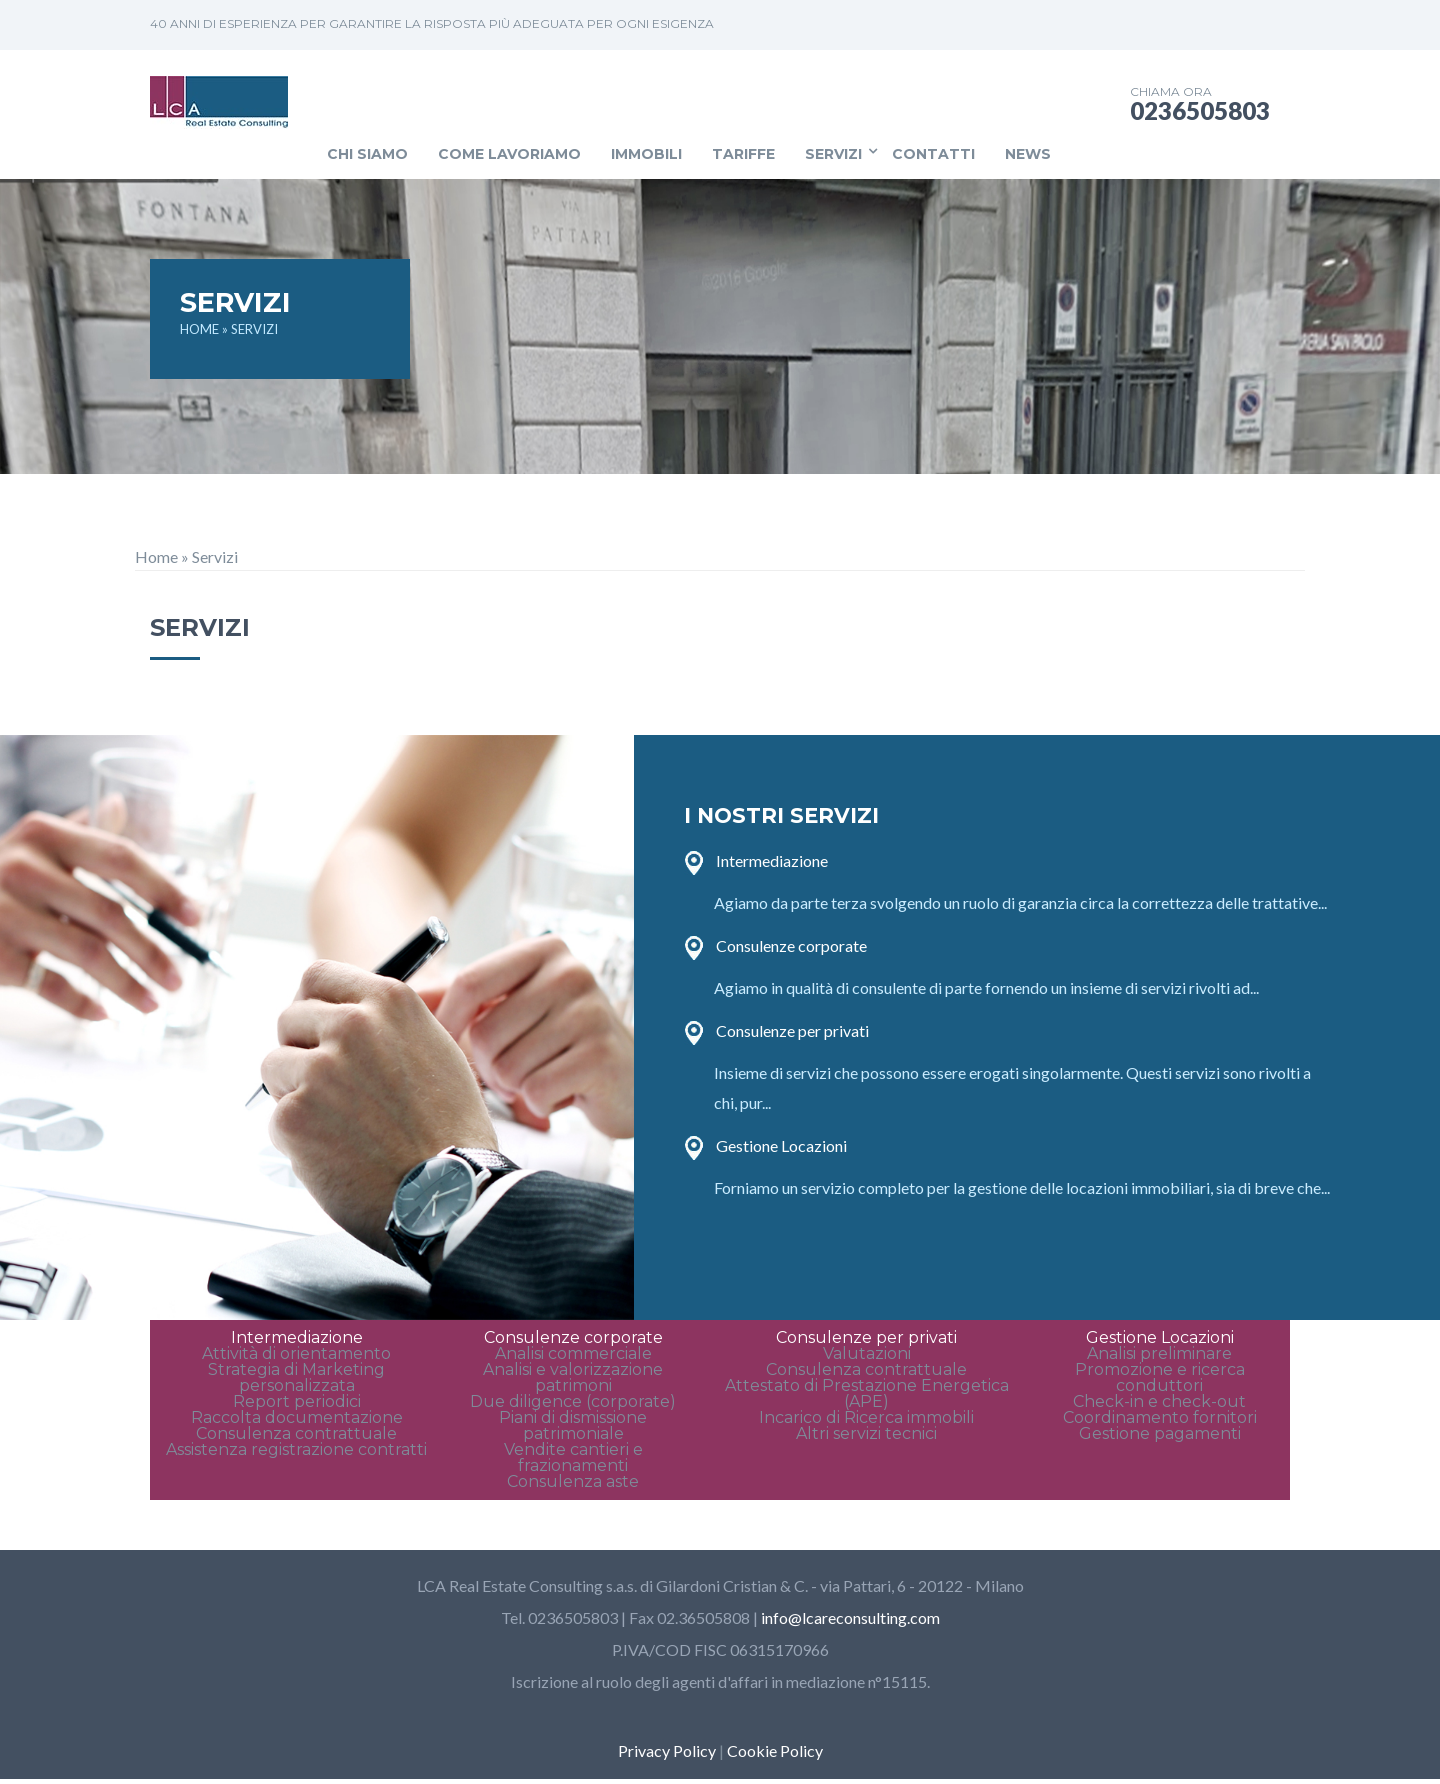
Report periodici (297, 1401)
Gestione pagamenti (1160, 1433)
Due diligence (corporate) (573, 1401)
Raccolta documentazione (297, 1417)
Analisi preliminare (1159, 1353)
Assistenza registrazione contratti (296, 1449)
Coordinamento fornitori (1160, 1417)
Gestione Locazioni (781, 1145)
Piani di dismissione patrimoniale (573, 1425)
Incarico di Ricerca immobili (866, 1417)
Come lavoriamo (509, 154)
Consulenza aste (573, 1481)
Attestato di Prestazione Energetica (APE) (867, 1393)
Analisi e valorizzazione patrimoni (573, 1377)
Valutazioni (867, 1353)
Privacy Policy (667, 1750)
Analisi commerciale (573, 1353)
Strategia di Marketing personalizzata (296, 1377)
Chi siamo (367, 154)
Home (156, 556)
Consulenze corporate (791, 945)
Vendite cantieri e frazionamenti (573, 1457)
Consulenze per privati (792, 1030)
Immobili (646, 154)
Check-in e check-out (1159, 1401)
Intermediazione (772, 860)
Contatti (933, 154)
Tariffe (743, 154)
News (1028, 154)
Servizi (833, 154)
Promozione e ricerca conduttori (1160, 1377)
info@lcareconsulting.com (850, 1617)
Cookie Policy (775, 1750)
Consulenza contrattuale (296, 1433)
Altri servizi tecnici (866, 1433)
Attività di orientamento (296, 1353)
